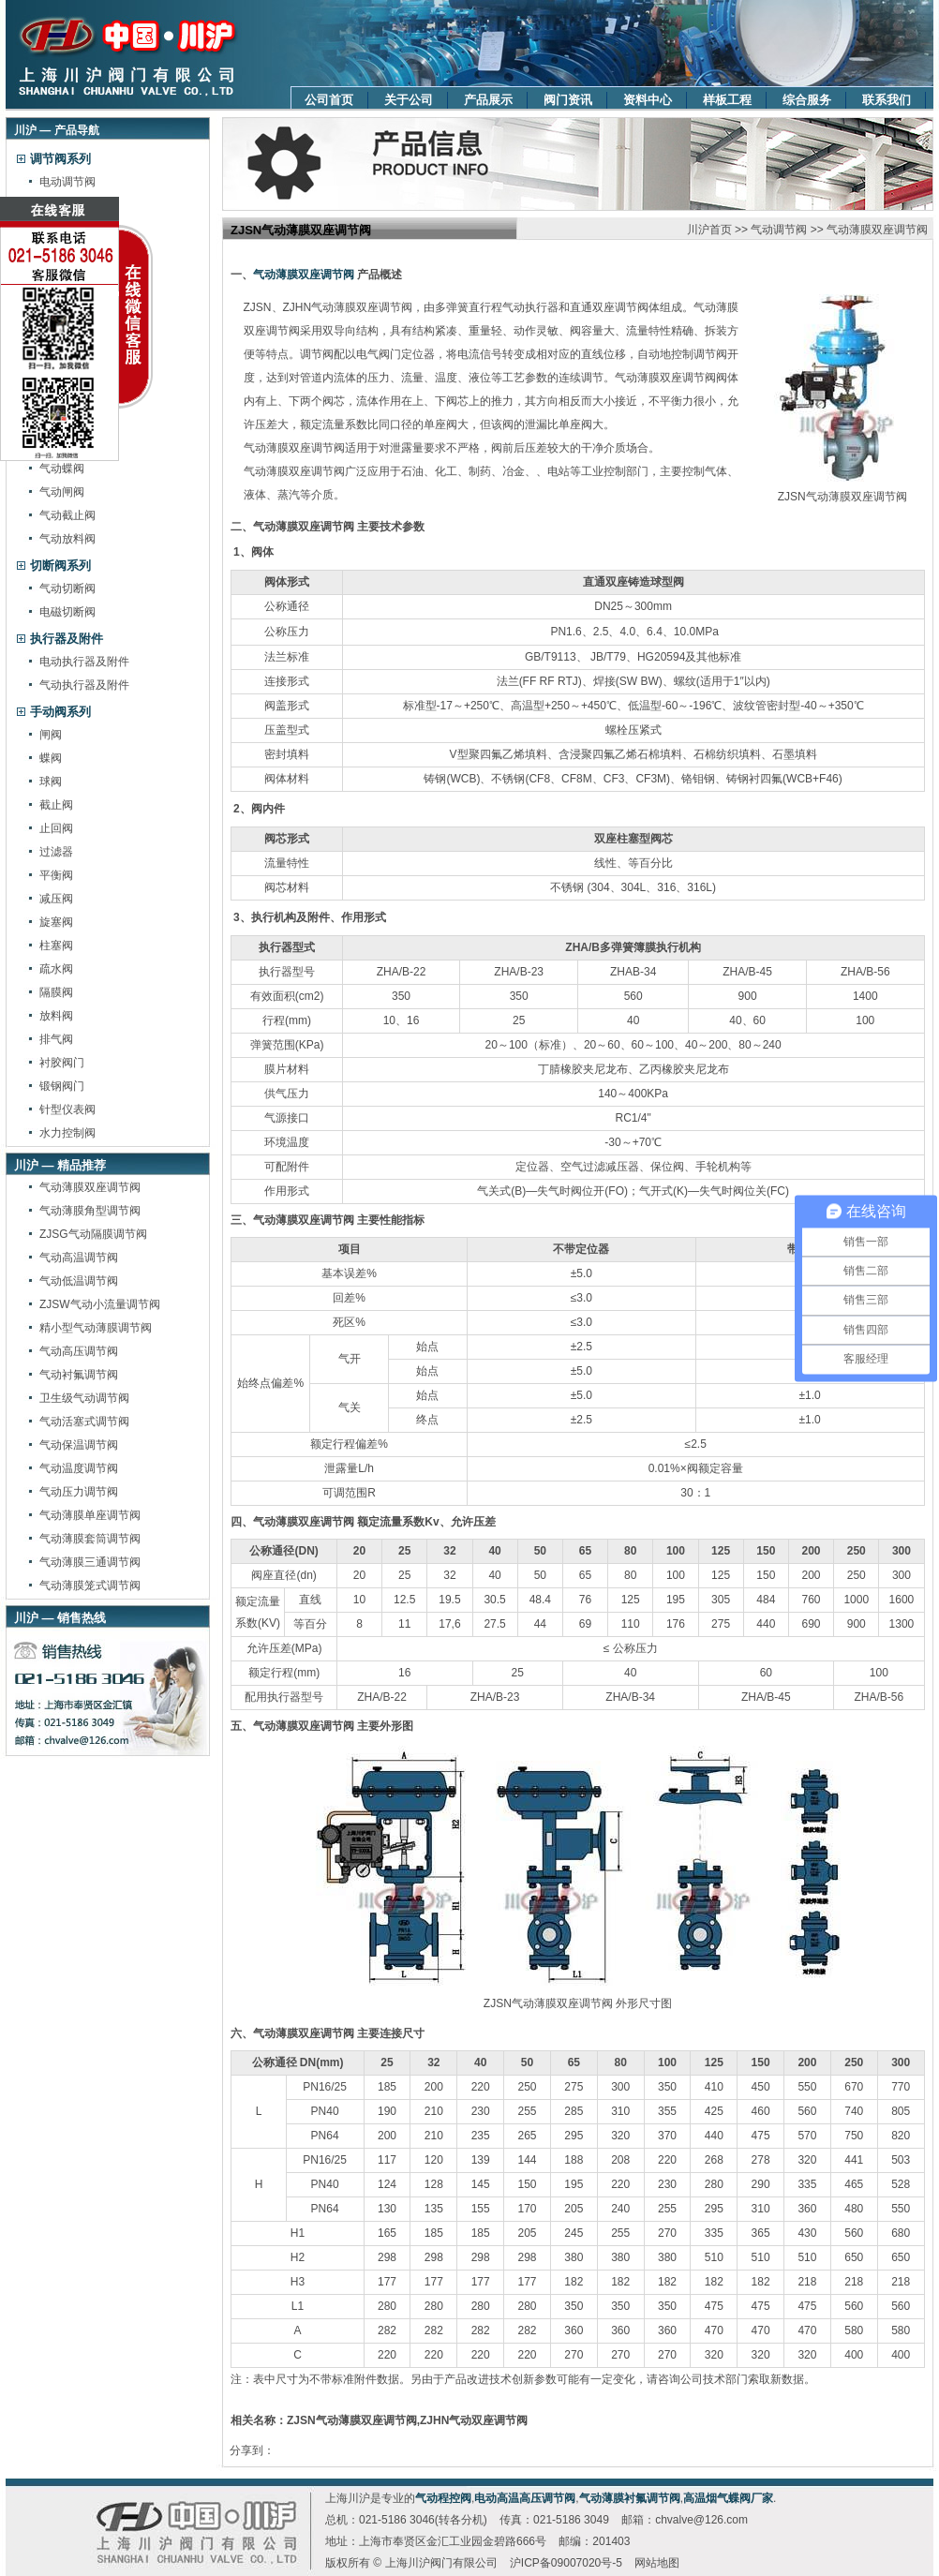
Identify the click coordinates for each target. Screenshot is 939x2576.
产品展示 (488, 100)
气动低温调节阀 (78, 1281)
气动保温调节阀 (78, 1445)
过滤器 (56, 851)
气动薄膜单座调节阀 (90, 1515)
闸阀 (50, 734)
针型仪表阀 (67, 1109)
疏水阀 (56, 968)
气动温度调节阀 (78, 1468)
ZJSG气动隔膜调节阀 (93, 1234)
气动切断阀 (67, 588)
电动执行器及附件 (84, 661)
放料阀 (56, 1015)
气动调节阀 (779, 229)
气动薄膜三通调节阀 (90, 1562)
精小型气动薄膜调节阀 (95, 1327)
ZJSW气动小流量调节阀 (99, 1304)
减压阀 (56, 898)
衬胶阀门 (61, 1062)
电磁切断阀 (67, 611)
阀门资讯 (568, 100)
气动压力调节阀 (78, 1491)
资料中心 (647, 100)
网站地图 (656, 2562)
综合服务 (806, 100)
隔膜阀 (56, 992)
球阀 (50, 781)
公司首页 (329, 100)
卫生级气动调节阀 (84, 1398)
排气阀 (56, 1039)
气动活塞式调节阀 (84, 1421)
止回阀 (56, 828)
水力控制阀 (67, 1132)
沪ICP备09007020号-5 (566, 2562)
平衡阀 (56, 875)
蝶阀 (50, 758)
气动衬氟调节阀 (78, 1374)
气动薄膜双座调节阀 (90, 1187)
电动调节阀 (67, 181)
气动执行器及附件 (84, 685)
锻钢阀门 (61, 1086)
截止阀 (56, 805)
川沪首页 (709, 229)
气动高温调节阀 (78, 1257)
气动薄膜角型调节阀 (90, 1210)
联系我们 (886, 100)
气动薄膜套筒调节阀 (90, 1538)
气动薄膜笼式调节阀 (90, 1585)
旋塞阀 (56, 922)
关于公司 (408, 100)
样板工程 (727, 100)
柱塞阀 (56, 945)
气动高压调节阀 (78, 1351)
